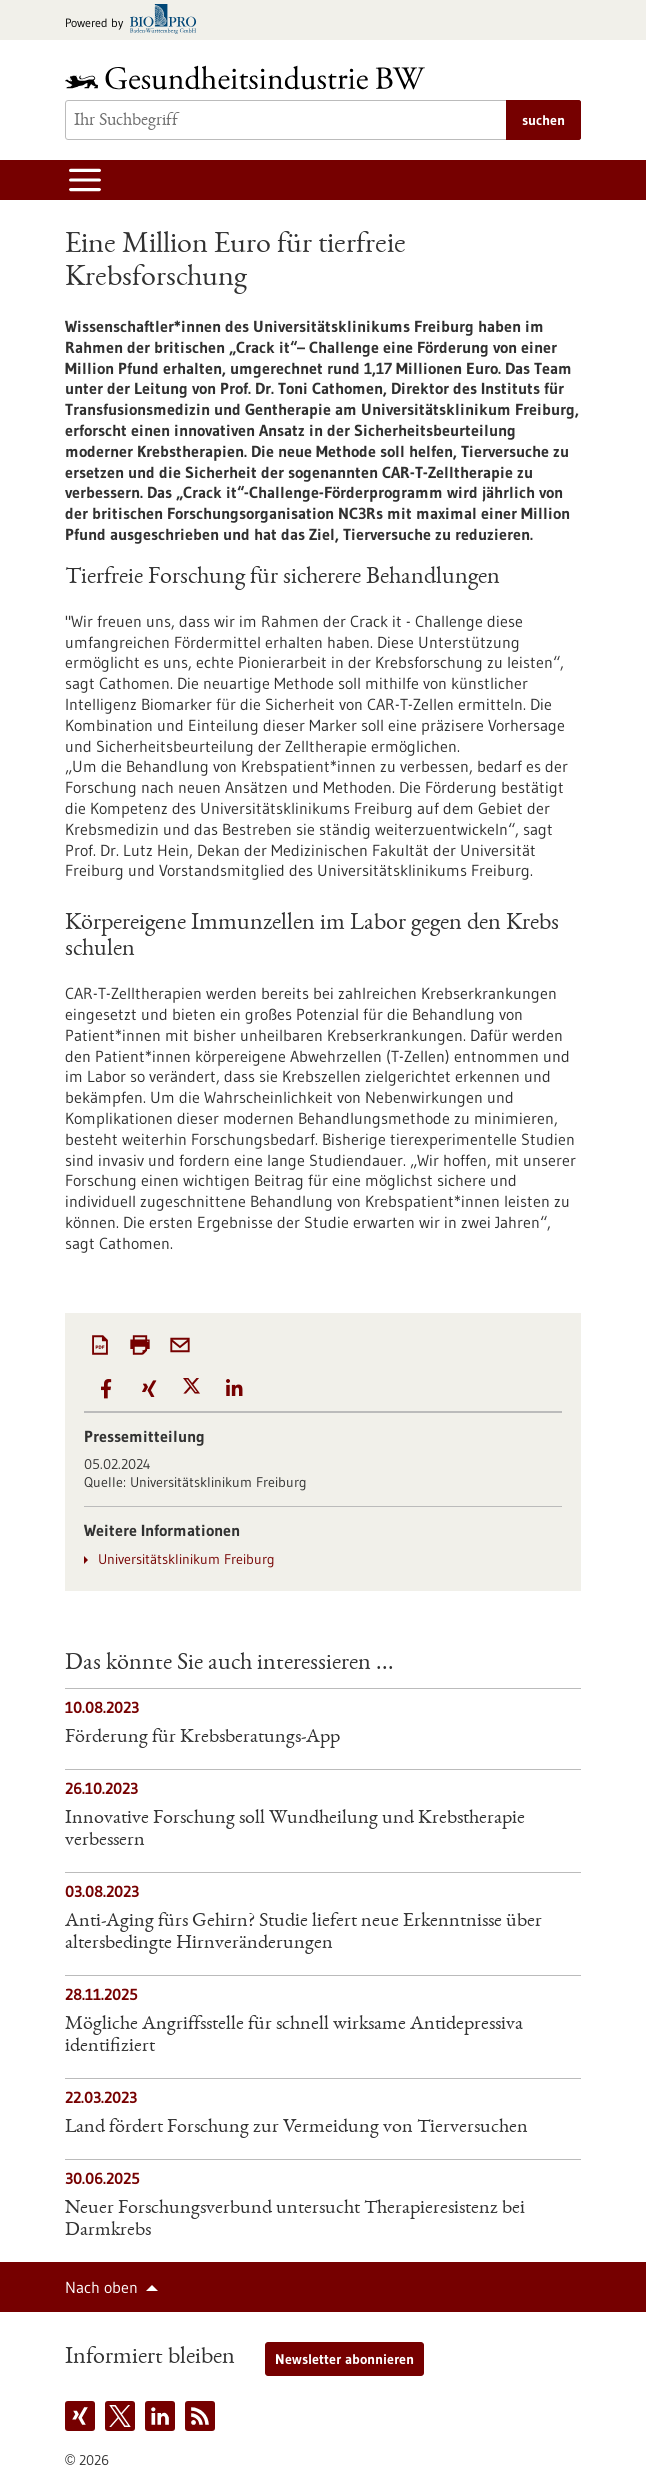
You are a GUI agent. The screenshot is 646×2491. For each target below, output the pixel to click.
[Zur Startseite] (250, 77)
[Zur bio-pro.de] (136, 20)
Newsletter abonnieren (344, 2359)
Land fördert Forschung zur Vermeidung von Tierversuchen (296, 2128)
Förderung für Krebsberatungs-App (202, 1738)
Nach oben (101, 2287)
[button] (105, 1388)
